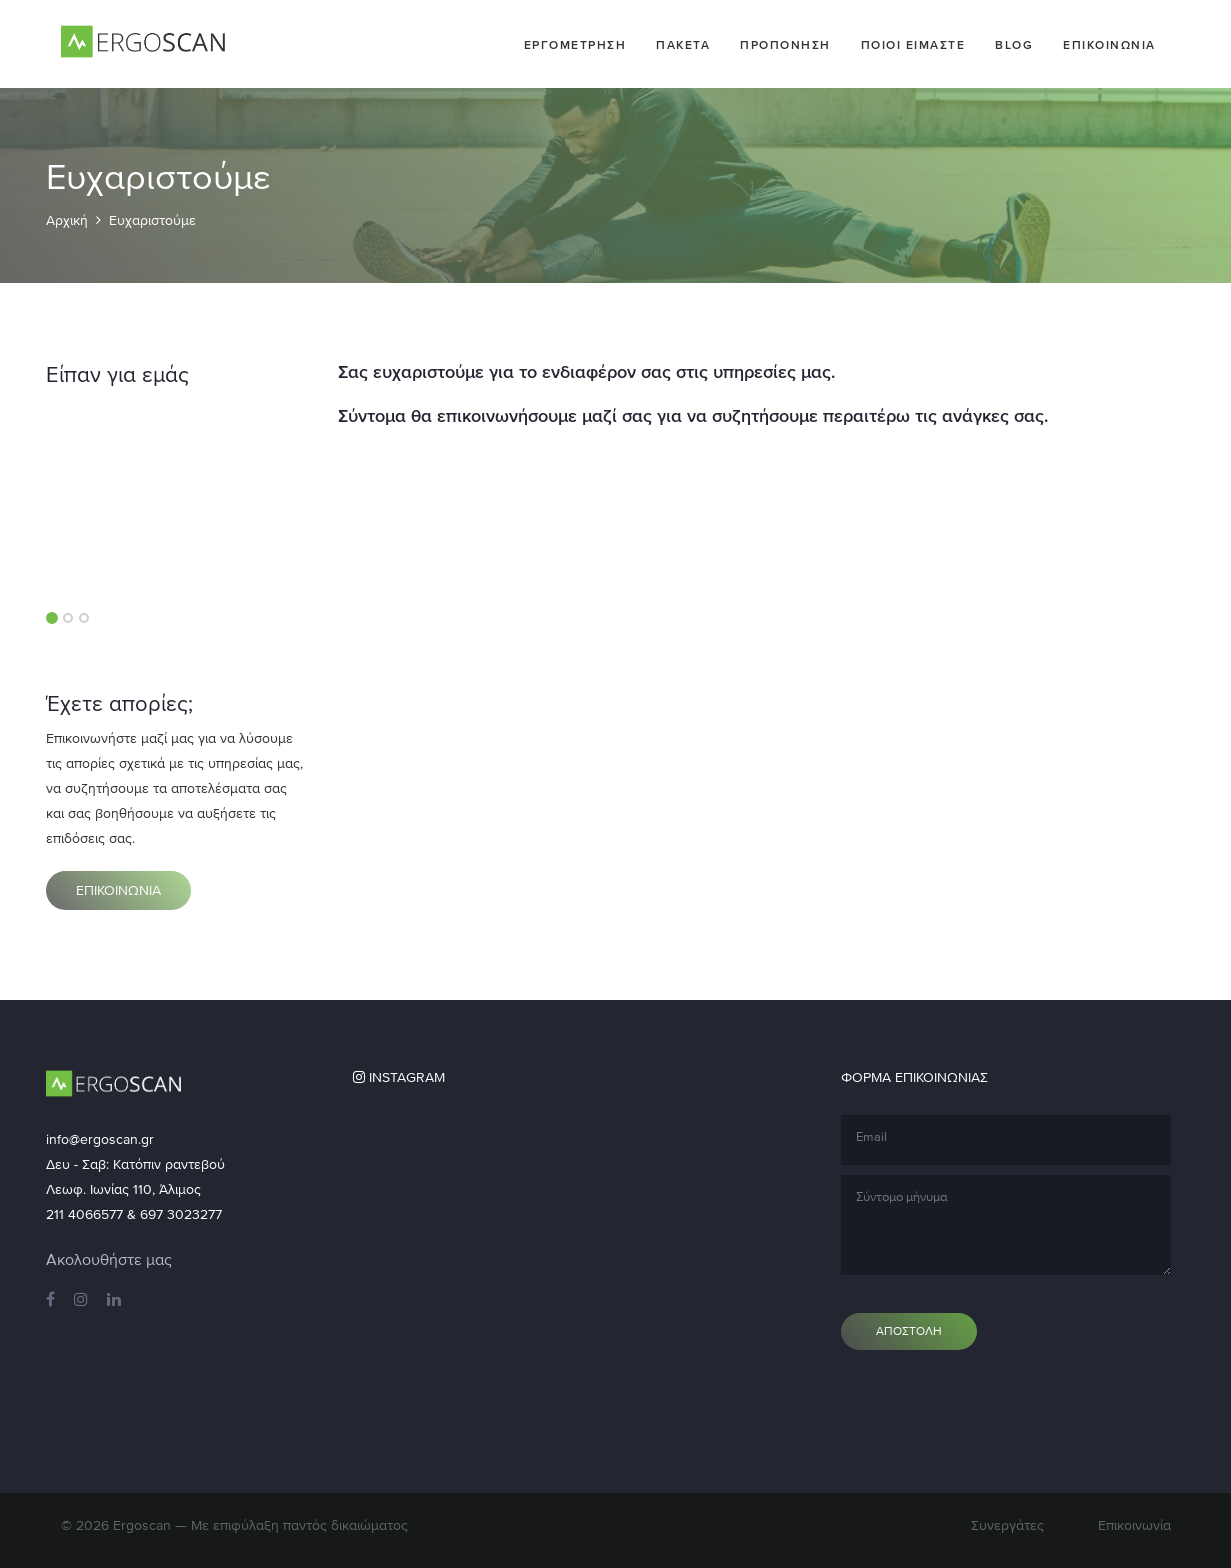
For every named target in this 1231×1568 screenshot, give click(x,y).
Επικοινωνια (1109, 45)
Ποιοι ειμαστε (913, 45)
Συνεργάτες (1007, 1525)
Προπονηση (785, 45)
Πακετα (683, 45)
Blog (1014, 45)
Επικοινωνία (1134, 1525)
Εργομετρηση (575, 45)
